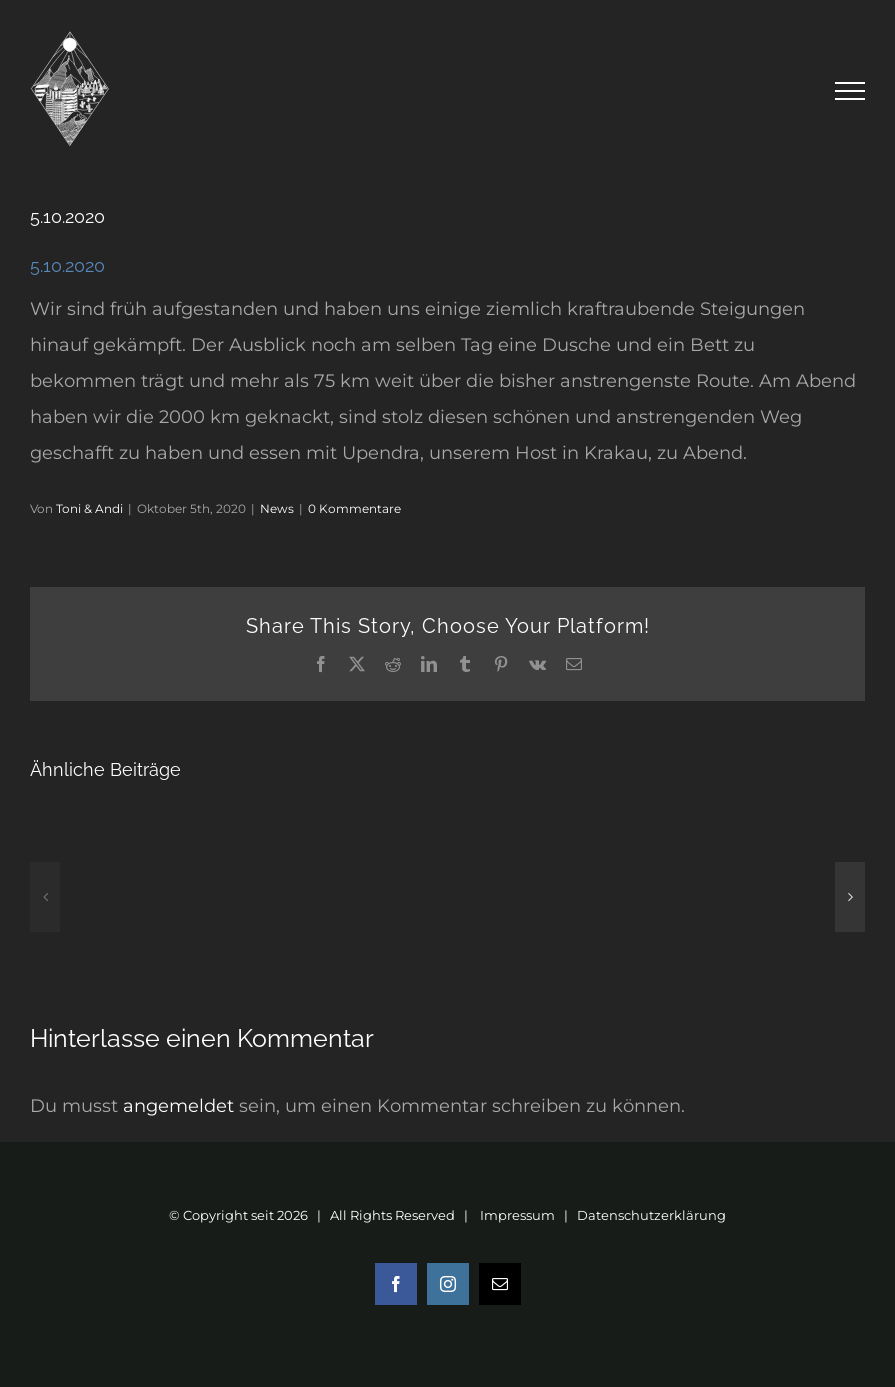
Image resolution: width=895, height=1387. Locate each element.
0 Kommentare (354, 508)
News (277, 508)
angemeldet (178, 1106)
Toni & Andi (89, 508)
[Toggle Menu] (850, 91)
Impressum (517, 1215)
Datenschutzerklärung (651, 1215)
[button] (45, 897)
